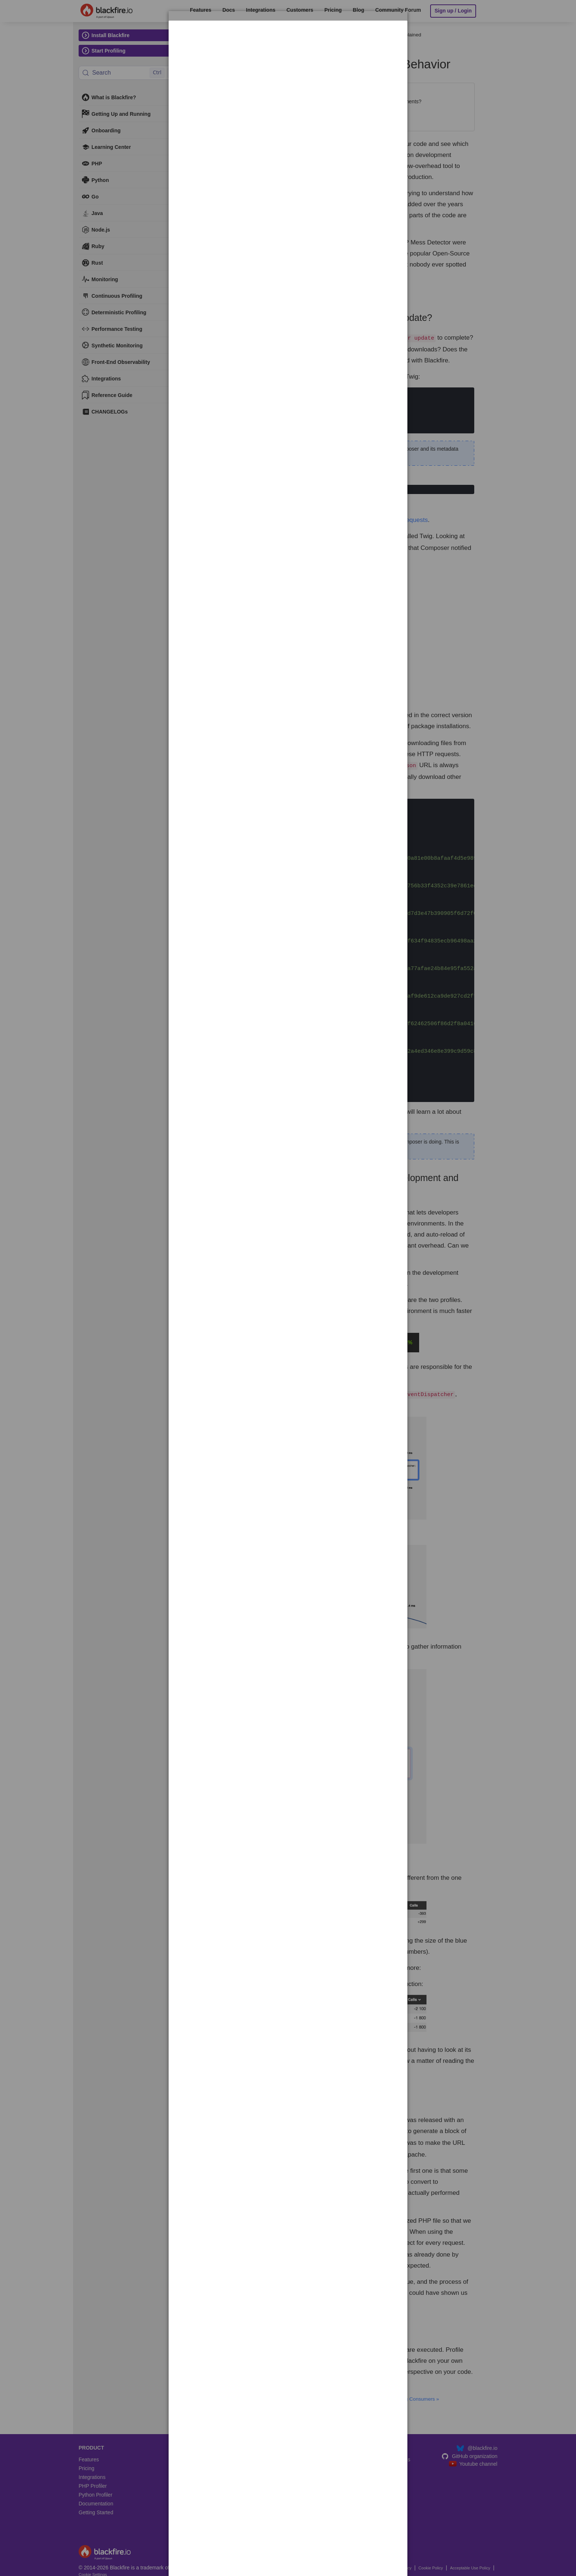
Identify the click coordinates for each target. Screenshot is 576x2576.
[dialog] (288, 43)
